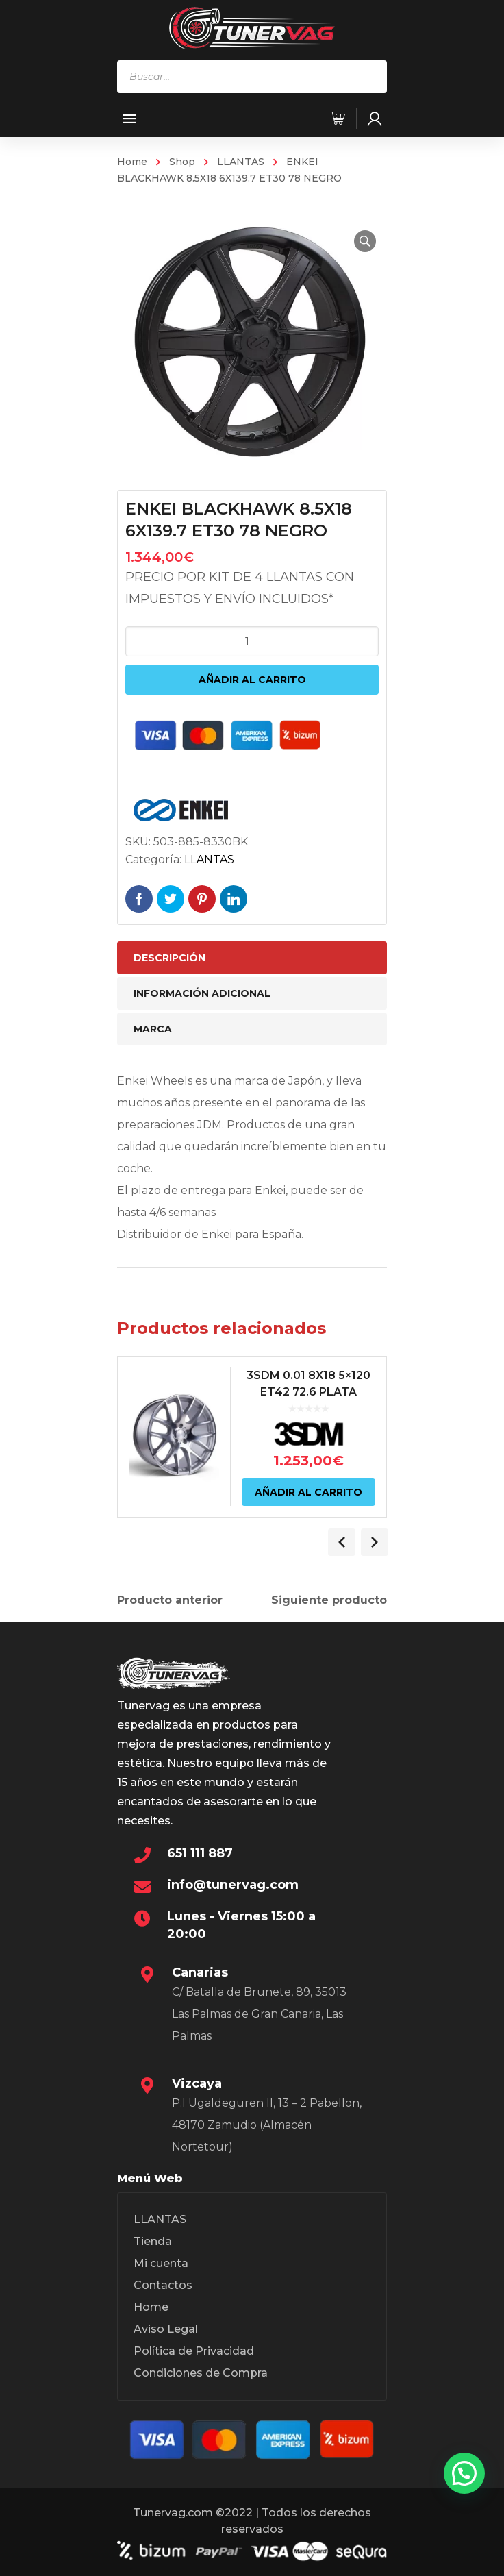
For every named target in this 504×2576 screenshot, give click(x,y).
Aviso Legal (166, 2329)
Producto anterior (170, 1600)
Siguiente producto (329, 1600)
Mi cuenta (161, 2263)
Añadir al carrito (252, 679)
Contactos (163, 2285)
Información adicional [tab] (202, 993)
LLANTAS (240, 162)
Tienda (153, 2241)
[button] (365, 241)
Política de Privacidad (194, 2350)
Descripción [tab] (169, 958)
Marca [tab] (153, 1029)
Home (132, 162)
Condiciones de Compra (201, 2372)
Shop (182, 162)
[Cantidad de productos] (252, 641)
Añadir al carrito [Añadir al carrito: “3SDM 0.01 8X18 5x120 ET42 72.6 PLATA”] (308, 1492)
